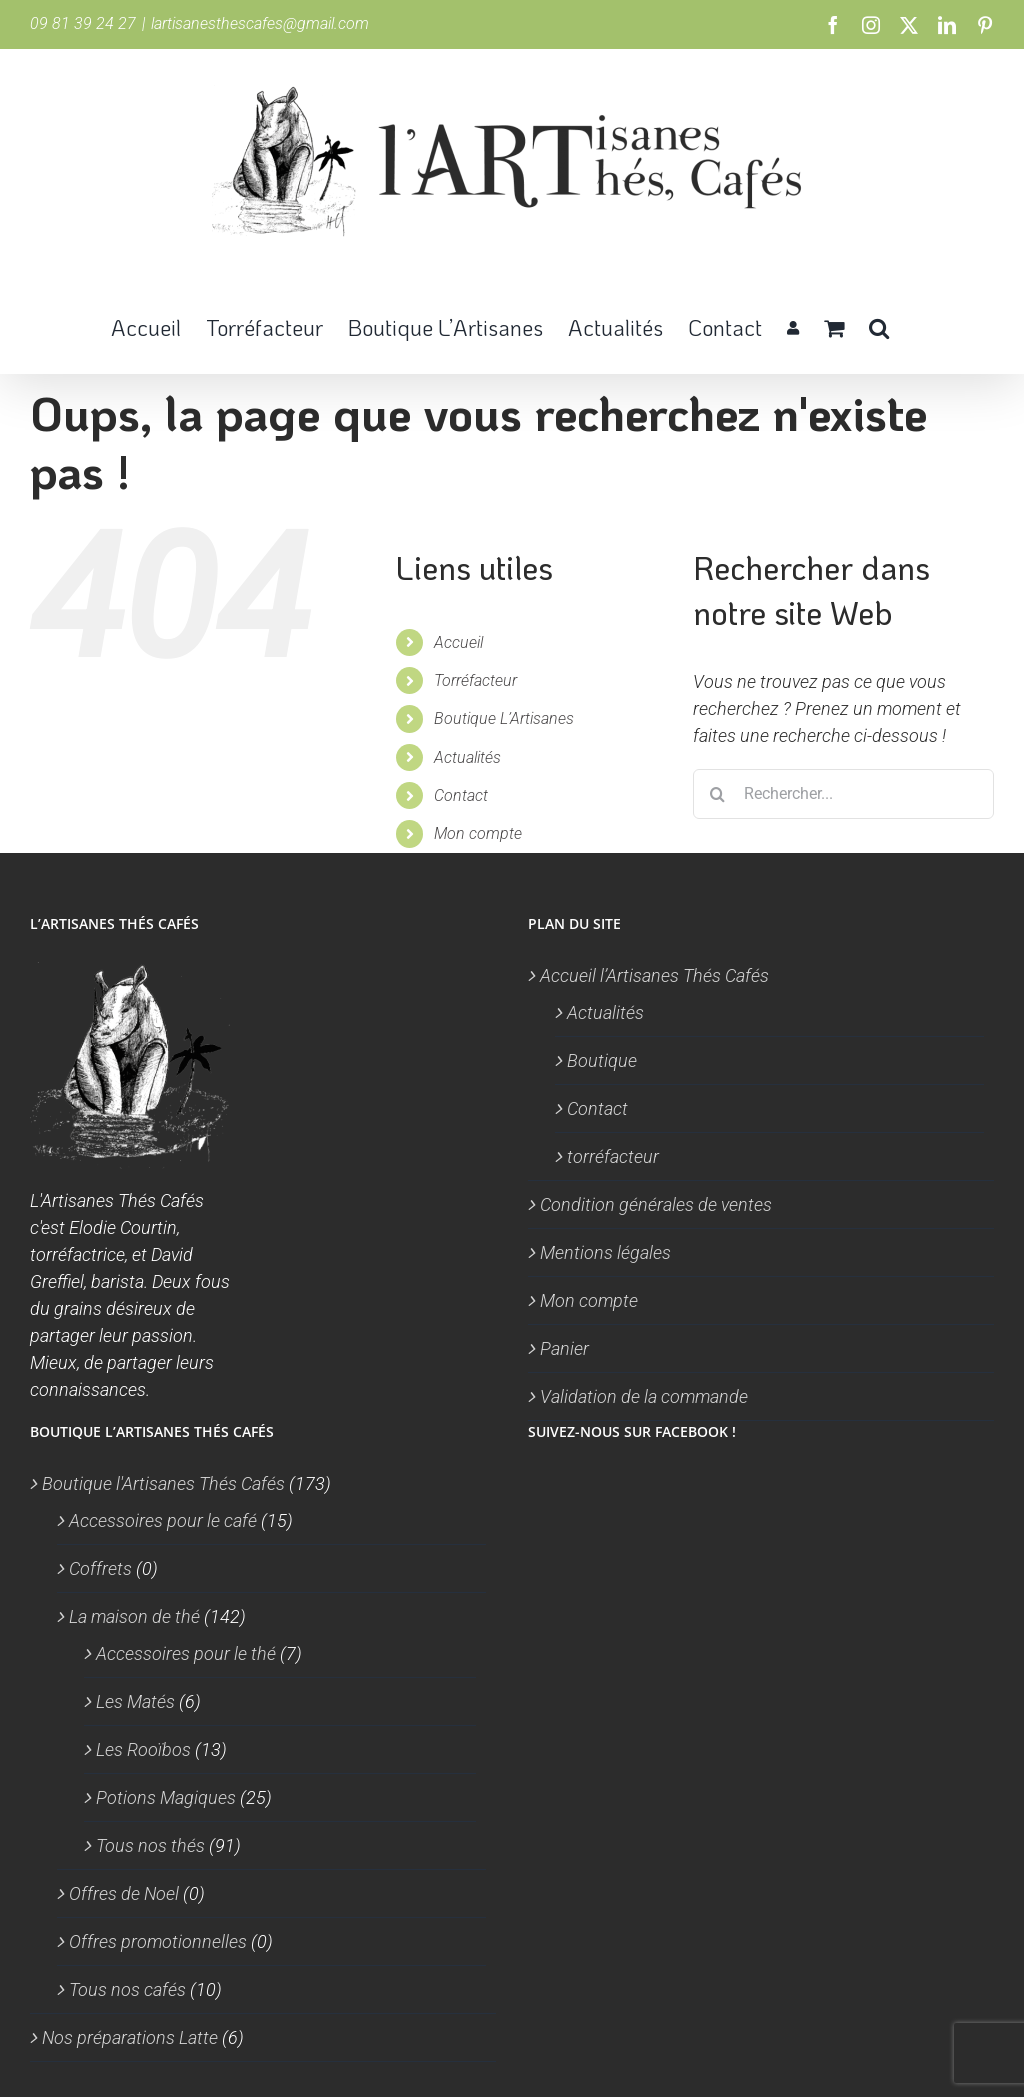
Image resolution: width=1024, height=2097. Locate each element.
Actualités (467, 757)
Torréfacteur (475, 680)
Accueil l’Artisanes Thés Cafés (654, 975)
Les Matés (135, 1701)
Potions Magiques (166, 1797)
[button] (879, 326)
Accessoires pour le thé (186, 1653)
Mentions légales (605, 1252)
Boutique (602, 1060)
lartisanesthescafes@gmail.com (260, 23)
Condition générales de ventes (656, 1204)
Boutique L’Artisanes (504, 718)
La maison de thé (134, 1616)
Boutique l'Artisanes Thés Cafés (163, 1483)
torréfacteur (613, 1156)
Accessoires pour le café (163, 1520)
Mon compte (478, 833)
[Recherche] (718, 794)
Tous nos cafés (127, 1989)
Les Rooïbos (143, 1749)
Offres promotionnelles (158, 1941)
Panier (564, 1348)
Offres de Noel (124, 1893)
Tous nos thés (150, 1845)
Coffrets (100, 1568)
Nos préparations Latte (130, 2037)
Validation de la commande (644, 1396)
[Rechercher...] (843, 794)
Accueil (458, 642)
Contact (461, 795)
